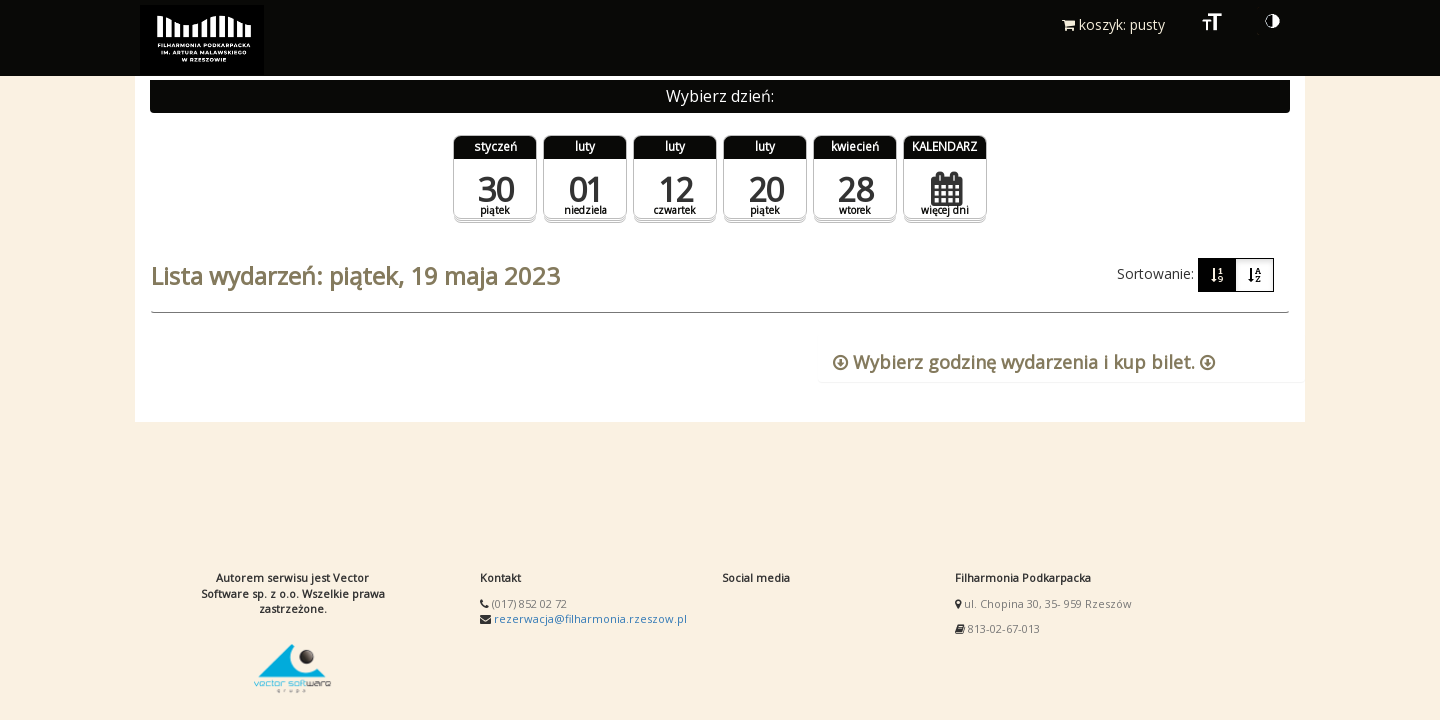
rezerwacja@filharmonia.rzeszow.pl (590, 618)
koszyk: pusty (1113, 24)
